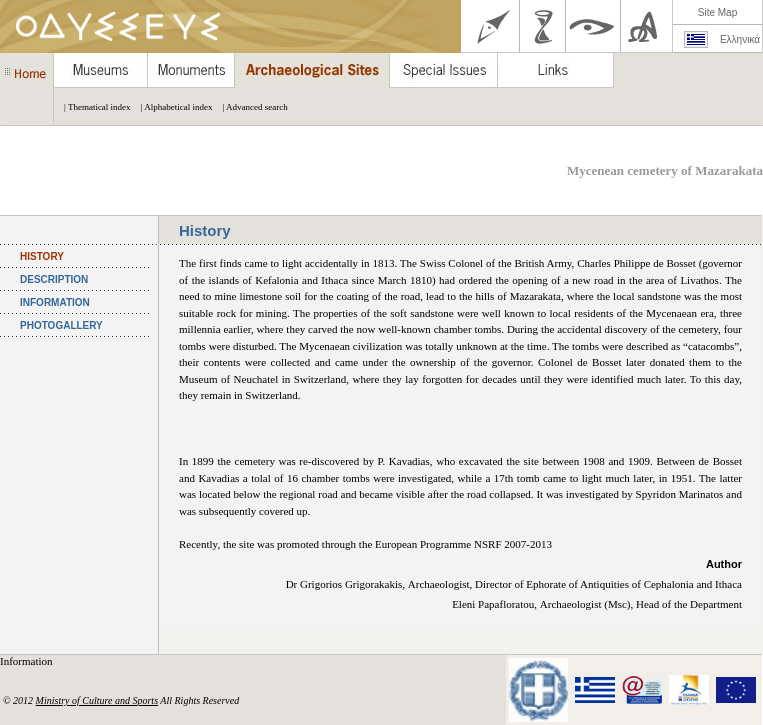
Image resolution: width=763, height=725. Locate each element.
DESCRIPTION (54, 279)
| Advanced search (249, 107)
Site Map (717, 12)
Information (27, 661)
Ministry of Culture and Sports (97, 700)
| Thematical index (92, 107)
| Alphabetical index (172, 107)
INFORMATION (55, 302)
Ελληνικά (740, 39)
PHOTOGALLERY (61, 325)
